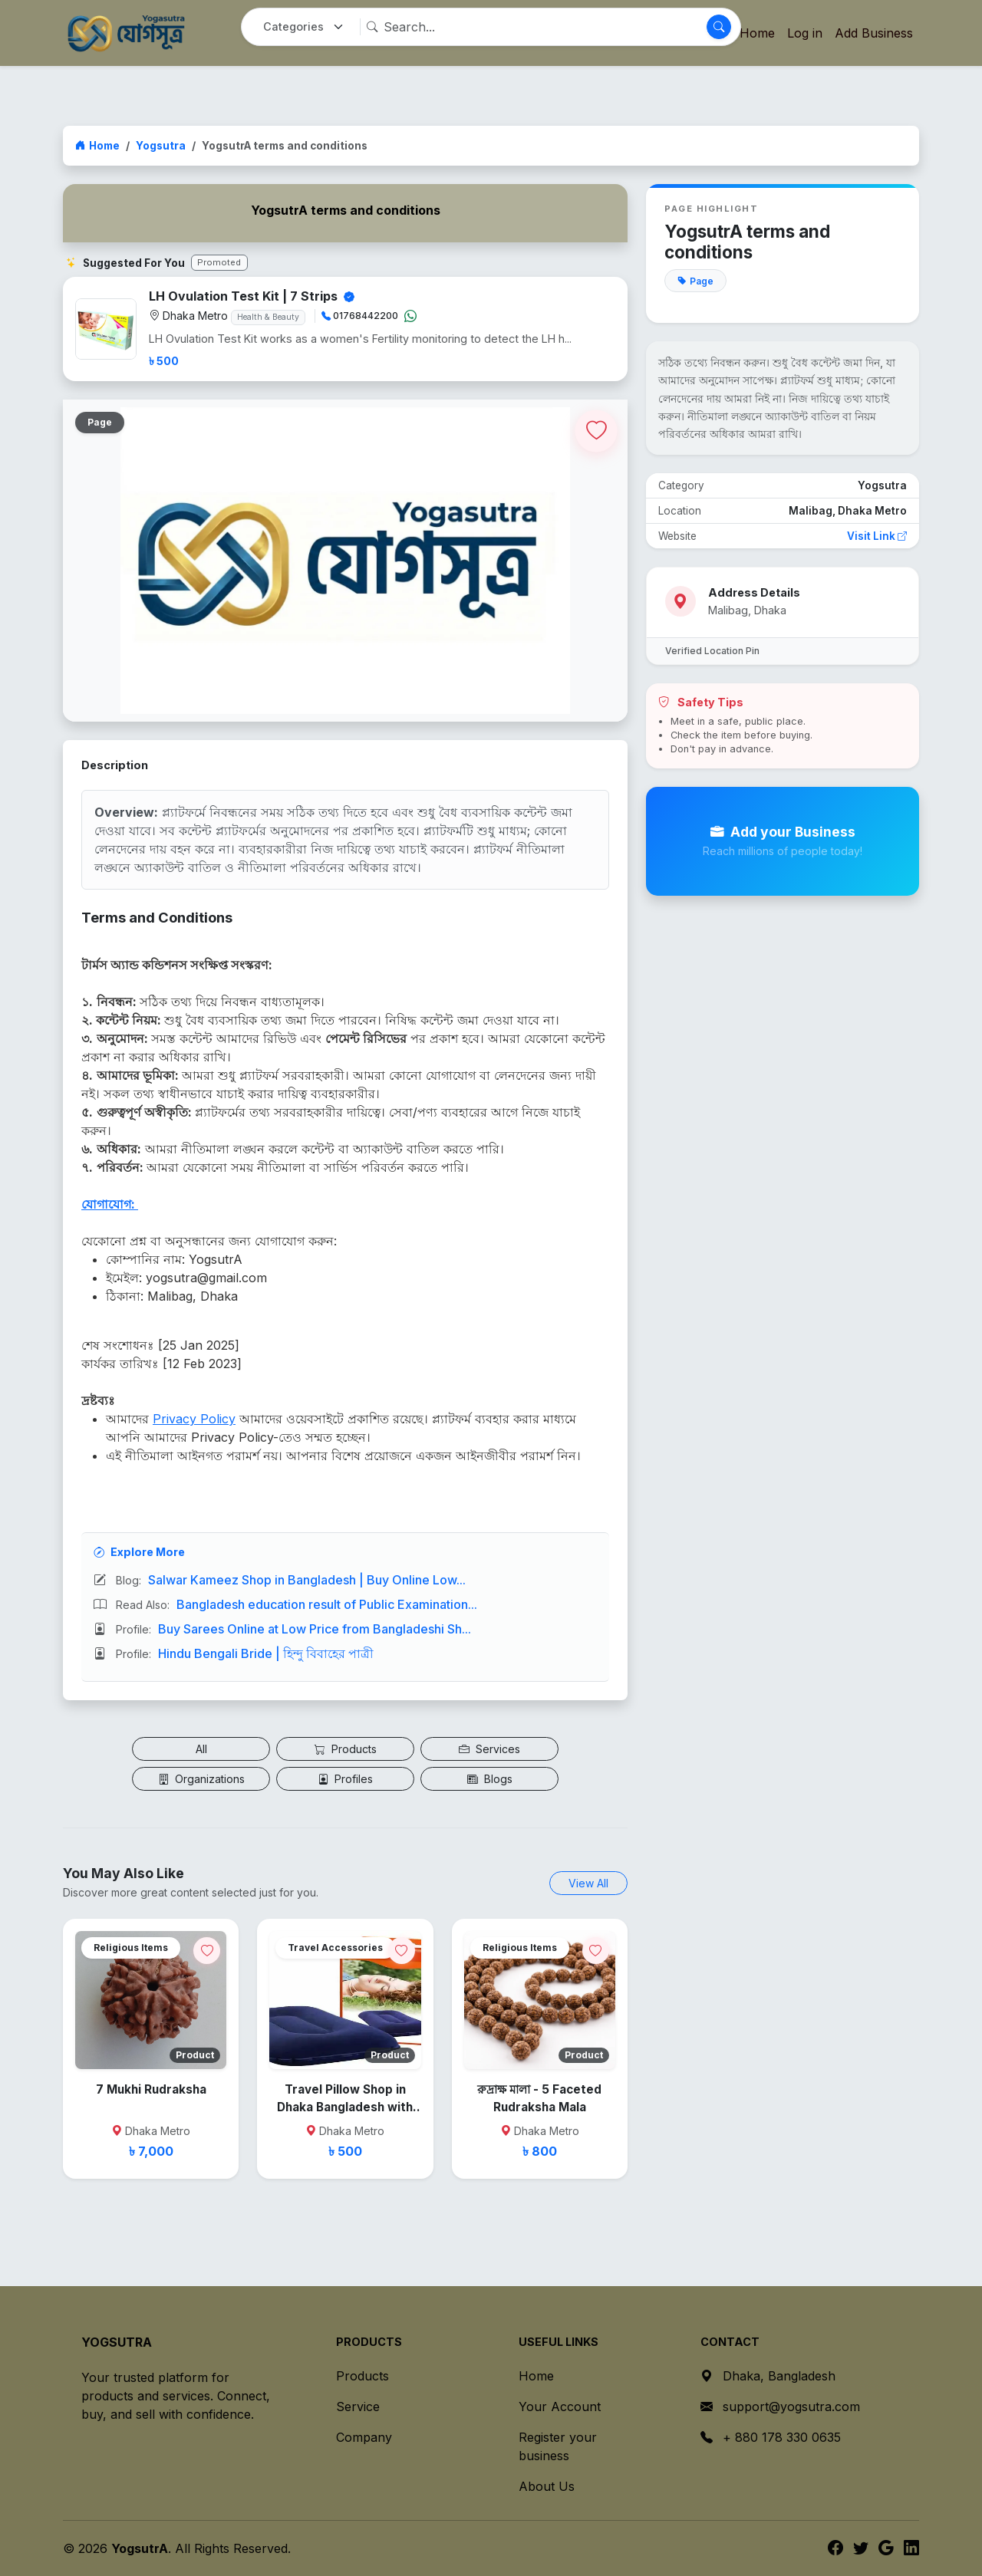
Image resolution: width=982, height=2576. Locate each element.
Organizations (201, 1778)
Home (97, 146)
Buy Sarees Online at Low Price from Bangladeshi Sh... (314, 1629)
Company (364, 2437)
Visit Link (877, 536)
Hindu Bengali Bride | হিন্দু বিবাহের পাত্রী (266, 1653)
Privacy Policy (194, 1418)
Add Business (874, 33)
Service (358, 2406)
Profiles (345, 1778)
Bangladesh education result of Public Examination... (326, 1604)
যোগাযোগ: (109, 1204)
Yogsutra (161, 146)
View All (588, 1883)
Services (489, 1748)
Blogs (489, 1778)
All (201, 1748)
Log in (804, 33)
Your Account (560, 2406)
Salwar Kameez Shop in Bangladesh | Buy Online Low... (307, 1579)
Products (346, 1748)
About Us (547, 2486)
